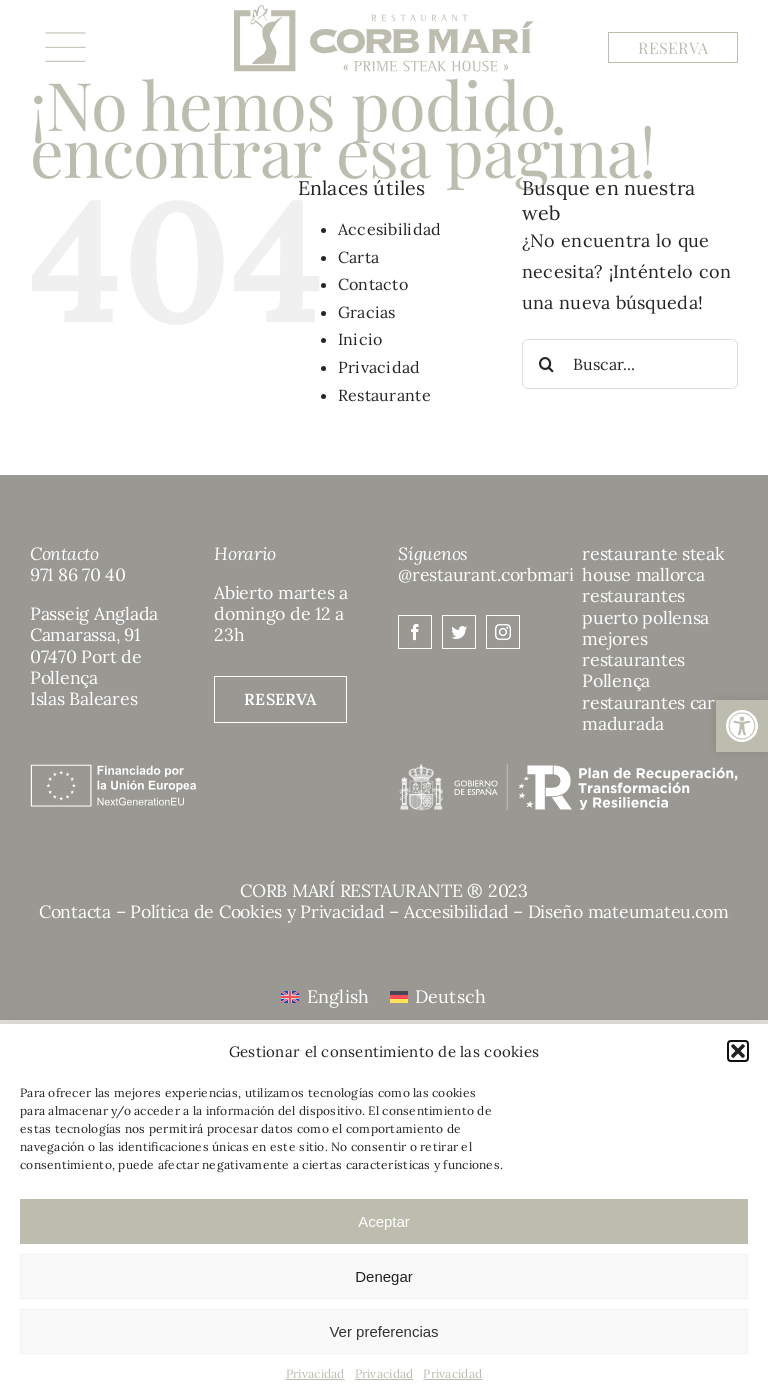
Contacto (373, 284)
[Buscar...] (630, 364)
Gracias (367, 312)
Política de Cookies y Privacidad (257, 911)
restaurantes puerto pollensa (645, 606)
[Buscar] (547, 364)
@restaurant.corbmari (486, 574)
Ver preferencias (383, 1331)
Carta (358, 257)
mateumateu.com (658, 911)
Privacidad (315, 1373)
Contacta (75, 911)
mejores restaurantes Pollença (633, 660)
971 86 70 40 (78, 574)
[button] (742, 726)
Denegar (384, 1276)
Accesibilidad (390, 229)
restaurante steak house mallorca (653, 564)
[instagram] (503, 632)
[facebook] (415, 632)
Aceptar (384, 1221)
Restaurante (384, 395)
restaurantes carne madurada (658, 713)
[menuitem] (325, 996)
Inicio (360, 339)
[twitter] (459, 632)
